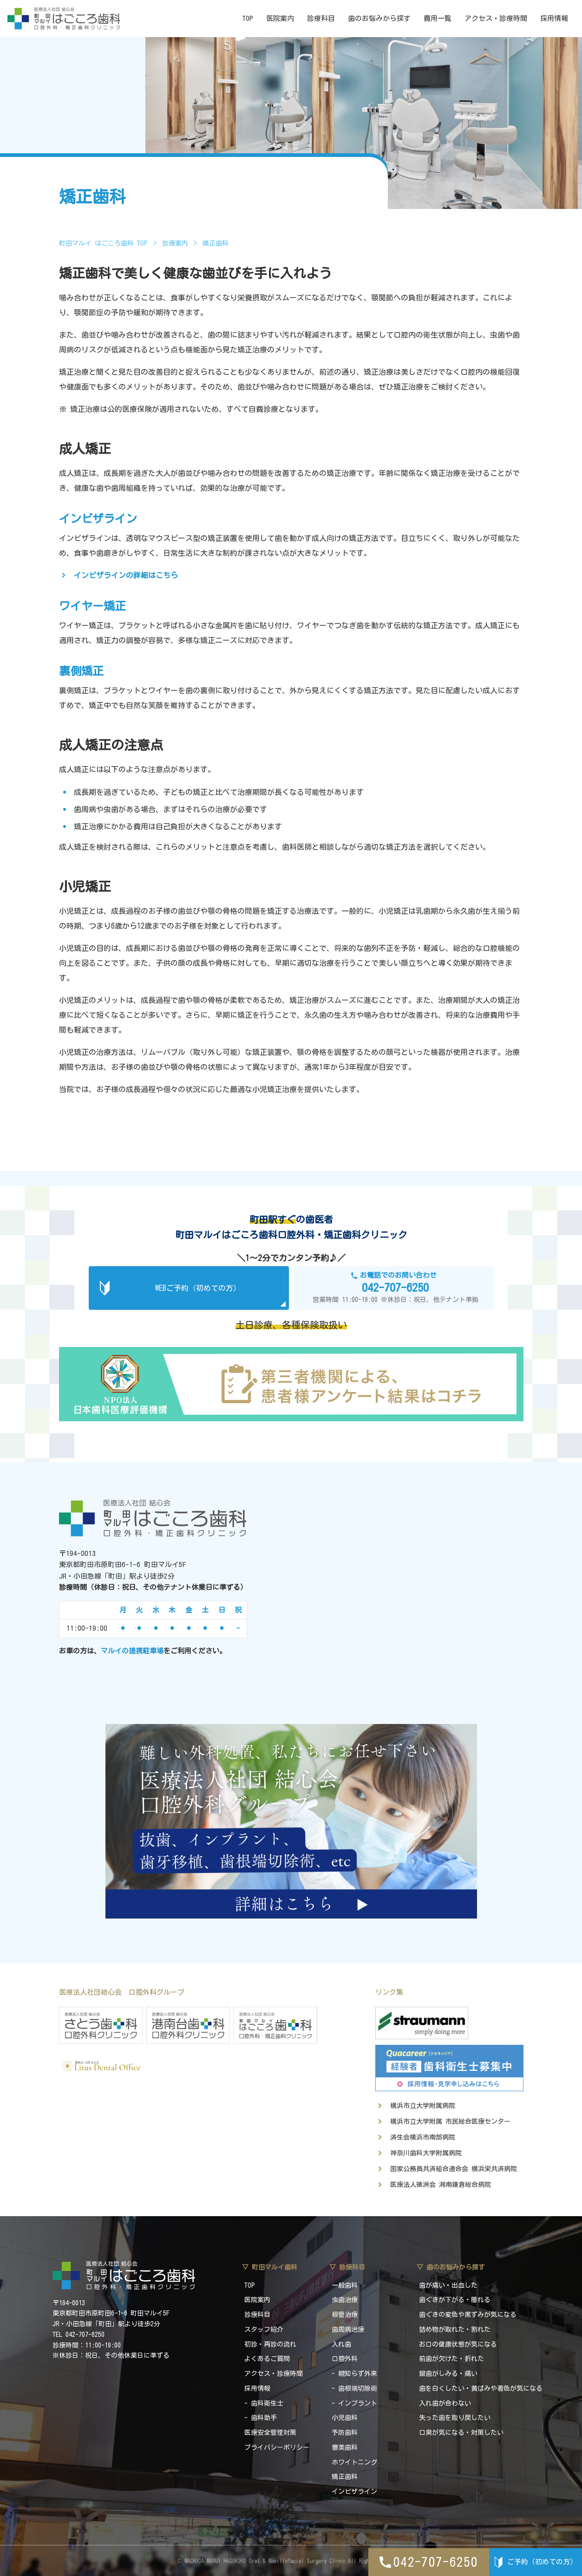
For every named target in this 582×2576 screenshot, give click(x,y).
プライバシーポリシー (276, 2447)
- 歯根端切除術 (354, 2388)
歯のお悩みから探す (379, 18)
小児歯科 (345, 2417)
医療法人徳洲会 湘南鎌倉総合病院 (440, 2184)
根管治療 (345, 2314)
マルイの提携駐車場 (132, 1650)
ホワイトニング (354, 2462)
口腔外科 (345, 2358)
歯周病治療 (348, 2329)
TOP (247, 18)
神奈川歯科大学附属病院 (426, 2153)
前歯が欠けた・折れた (451, 2358)
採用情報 (554, 18)
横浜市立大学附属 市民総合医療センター (450, 2121)
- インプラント (354, 2403)
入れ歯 (341, 2344)
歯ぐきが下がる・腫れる (454, 2299)
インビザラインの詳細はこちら (126, 575)
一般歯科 (345, 2285)
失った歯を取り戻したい (454, 2417)
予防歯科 (345, 2432)
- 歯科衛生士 (263, 2403)
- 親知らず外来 (354, 2373)
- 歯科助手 (260, 2417)
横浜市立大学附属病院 (422, 2105)
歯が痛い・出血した (448, 2285)
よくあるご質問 (267, 2358)
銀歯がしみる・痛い (448, 2373)
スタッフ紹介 (263, 2329)
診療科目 (321, 18)
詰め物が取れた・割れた (454, 2329)
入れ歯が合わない (445, 2403)
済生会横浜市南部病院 (422, 2137)
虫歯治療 (345, 2299)
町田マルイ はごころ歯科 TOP (103, 243)
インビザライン (354, 2491)
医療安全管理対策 (270, 2432)
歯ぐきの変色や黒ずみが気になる (468, 2314)
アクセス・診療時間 (495, 18)
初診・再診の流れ (270, 2344)
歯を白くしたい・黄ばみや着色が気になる (481, 2388)
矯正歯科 (345, 2476)
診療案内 (175, 243)
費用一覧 (437, 18)
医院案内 (280, 18)
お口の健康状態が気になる (458, 2344)
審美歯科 (345, 2447)
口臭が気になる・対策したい (461, 2432)
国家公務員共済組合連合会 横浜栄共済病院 (453, 2169)
